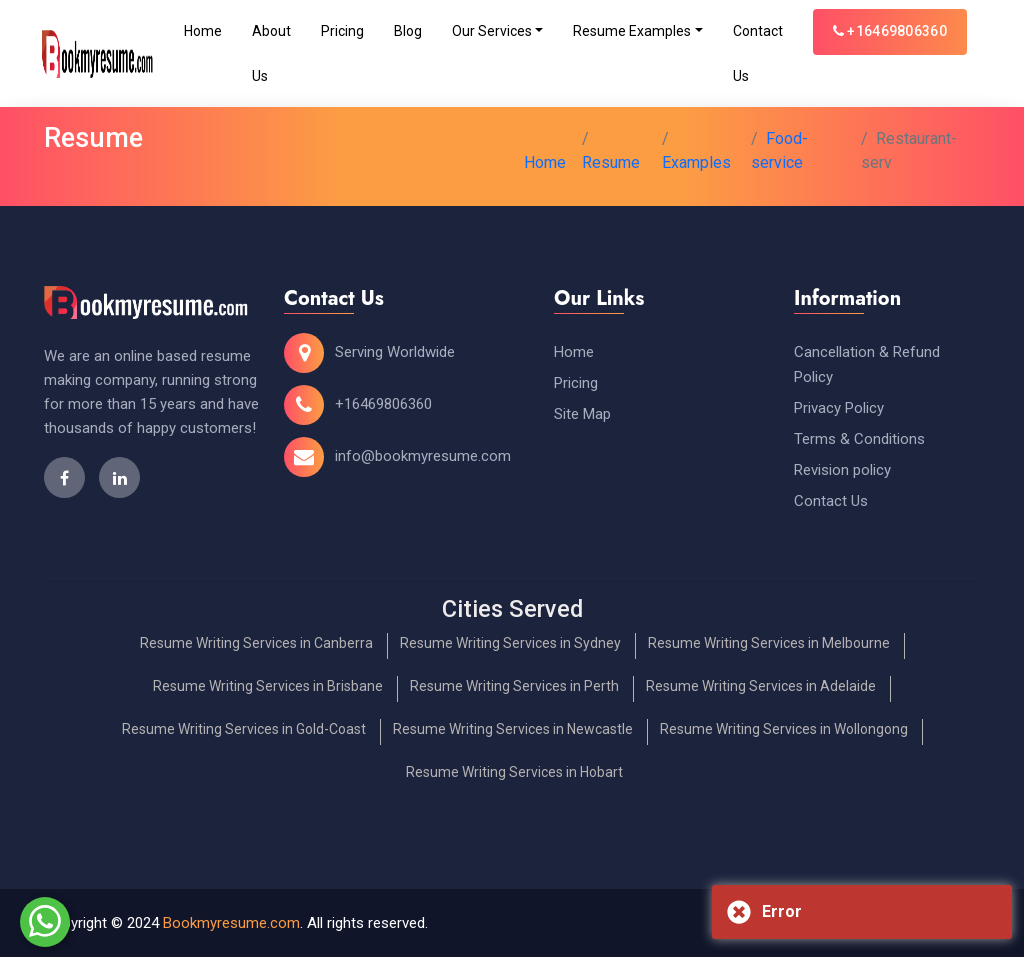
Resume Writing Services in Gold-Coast (244, 729)
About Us (271, 53)
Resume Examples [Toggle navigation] (632, 31)
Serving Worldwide (395, 352)
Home (203, 31)
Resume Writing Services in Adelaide (761, 686)
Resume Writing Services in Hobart (514, 772)
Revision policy (842, 470)
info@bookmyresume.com (423, 456)
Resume (611, 162)
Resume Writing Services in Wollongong (784, 729)
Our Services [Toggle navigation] (492, 31)
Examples (696, 162)
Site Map (582, 414)
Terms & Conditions (859, 439)
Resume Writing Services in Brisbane (268, 686)
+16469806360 (890, 31)
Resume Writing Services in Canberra (256, 643)
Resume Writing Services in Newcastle (513, 729)
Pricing (342, 31)
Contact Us (758, 53)
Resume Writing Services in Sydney (510, 643)
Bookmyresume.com (231, 923)
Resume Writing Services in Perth (514, 686)
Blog (408, 31)
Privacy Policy (839, 408)
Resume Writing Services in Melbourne (769, 643)
